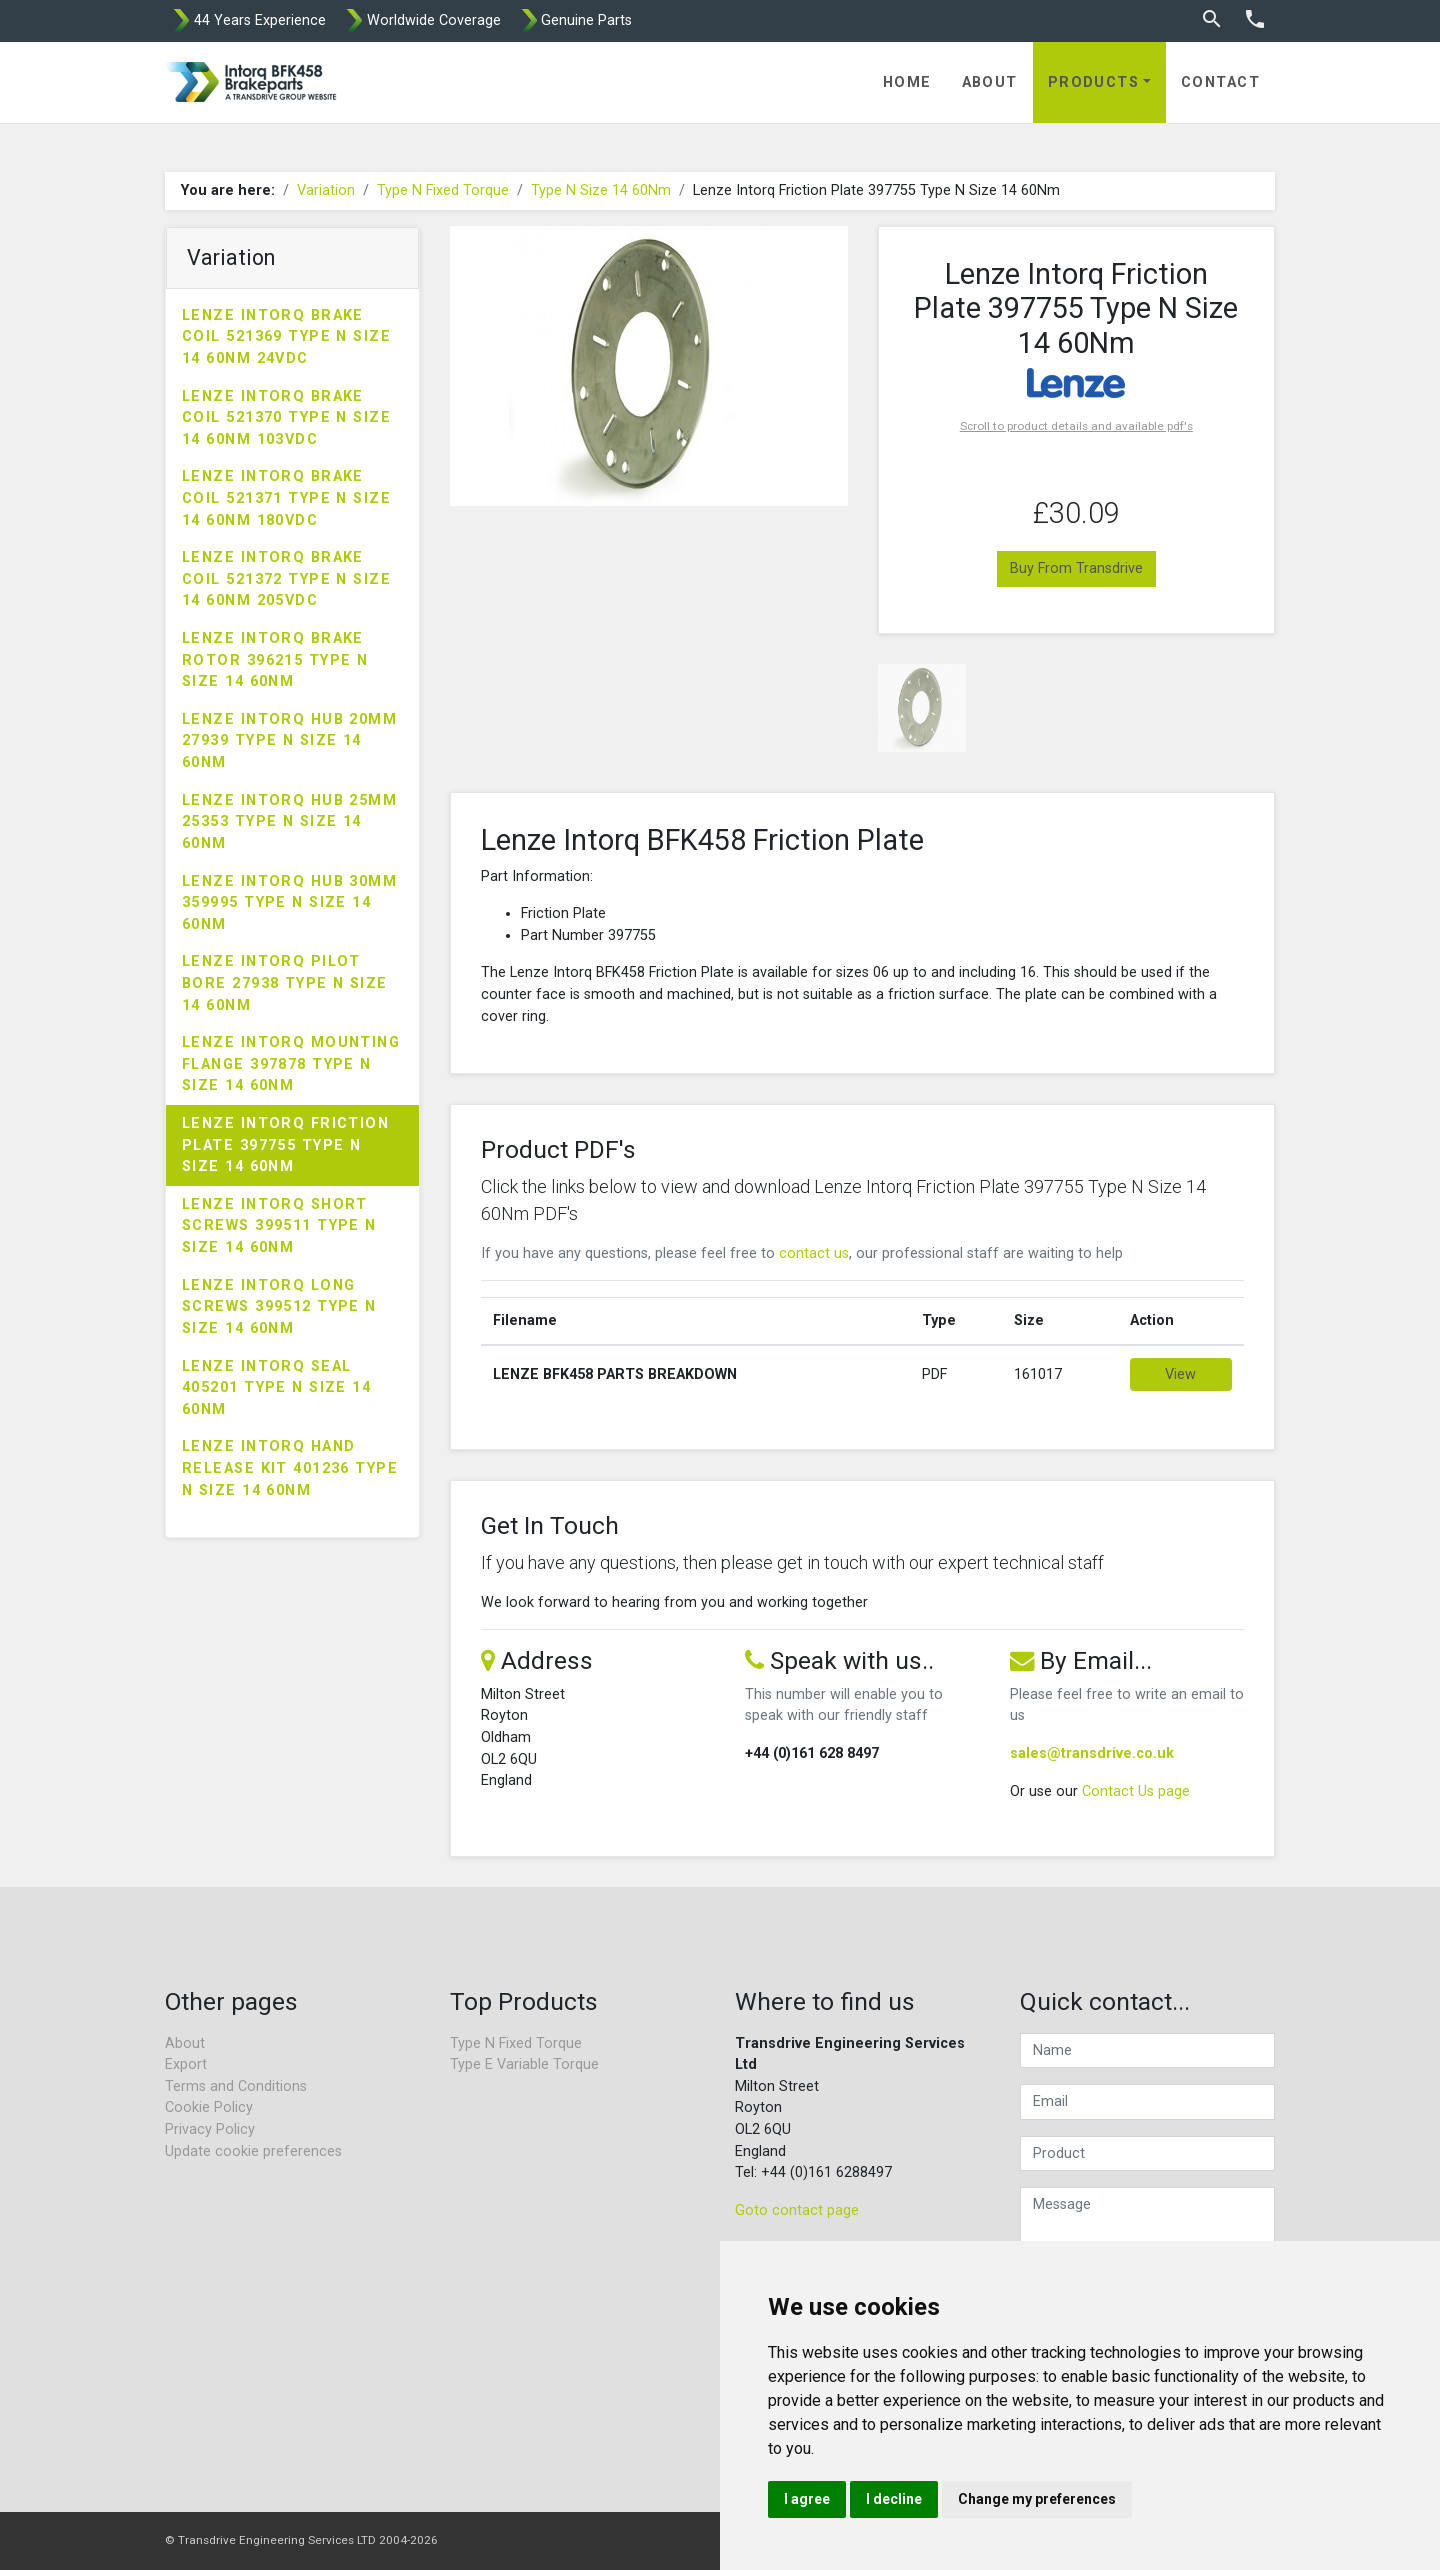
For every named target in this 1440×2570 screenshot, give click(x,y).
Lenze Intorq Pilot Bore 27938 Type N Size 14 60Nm (285, 983)
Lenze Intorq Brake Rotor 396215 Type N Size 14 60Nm (275, 660)
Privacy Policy (210, 2129)
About (990, 82)
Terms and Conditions (236, 2086)
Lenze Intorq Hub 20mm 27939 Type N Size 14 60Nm (289, 741)
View (1180, 1374)
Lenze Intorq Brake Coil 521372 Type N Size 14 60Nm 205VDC (286, 579)
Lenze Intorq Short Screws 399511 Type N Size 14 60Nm (279, 1226)
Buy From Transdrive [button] (1076, 568)
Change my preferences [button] (1037, 2499)
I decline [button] (894, 2499)
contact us (814, 1253)
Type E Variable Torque (524, 2064)
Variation (326, 190)
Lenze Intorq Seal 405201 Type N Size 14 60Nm (276, 1388)
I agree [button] (807, 2499)
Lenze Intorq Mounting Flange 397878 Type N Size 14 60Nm (291, 1064)
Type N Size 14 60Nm (601, 190)
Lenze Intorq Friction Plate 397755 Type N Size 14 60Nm (285, 1145)
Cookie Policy (209, 2107)
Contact (1220, 82)
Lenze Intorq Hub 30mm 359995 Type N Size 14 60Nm (289, 903)
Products (1094, 82)
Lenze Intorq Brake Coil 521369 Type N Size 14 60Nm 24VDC (286, 337)
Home (907, 82)
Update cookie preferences (253, 2151)
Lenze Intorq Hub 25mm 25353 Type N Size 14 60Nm (289, 822)
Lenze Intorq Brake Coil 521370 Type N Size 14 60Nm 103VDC (286, 418)
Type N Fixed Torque (443, 190)
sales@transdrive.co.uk (1092, 1753)
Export (186, 2064)
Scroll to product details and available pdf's (1076, 426)
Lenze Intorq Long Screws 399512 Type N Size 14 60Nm (279, 1307)
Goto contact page (797, 2210)
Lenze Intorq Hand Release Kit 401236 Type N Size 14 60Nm (290, 1468)
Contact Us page (1136, 1791)
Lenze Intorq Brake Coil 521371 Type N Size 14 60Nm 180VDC (286, 498)
